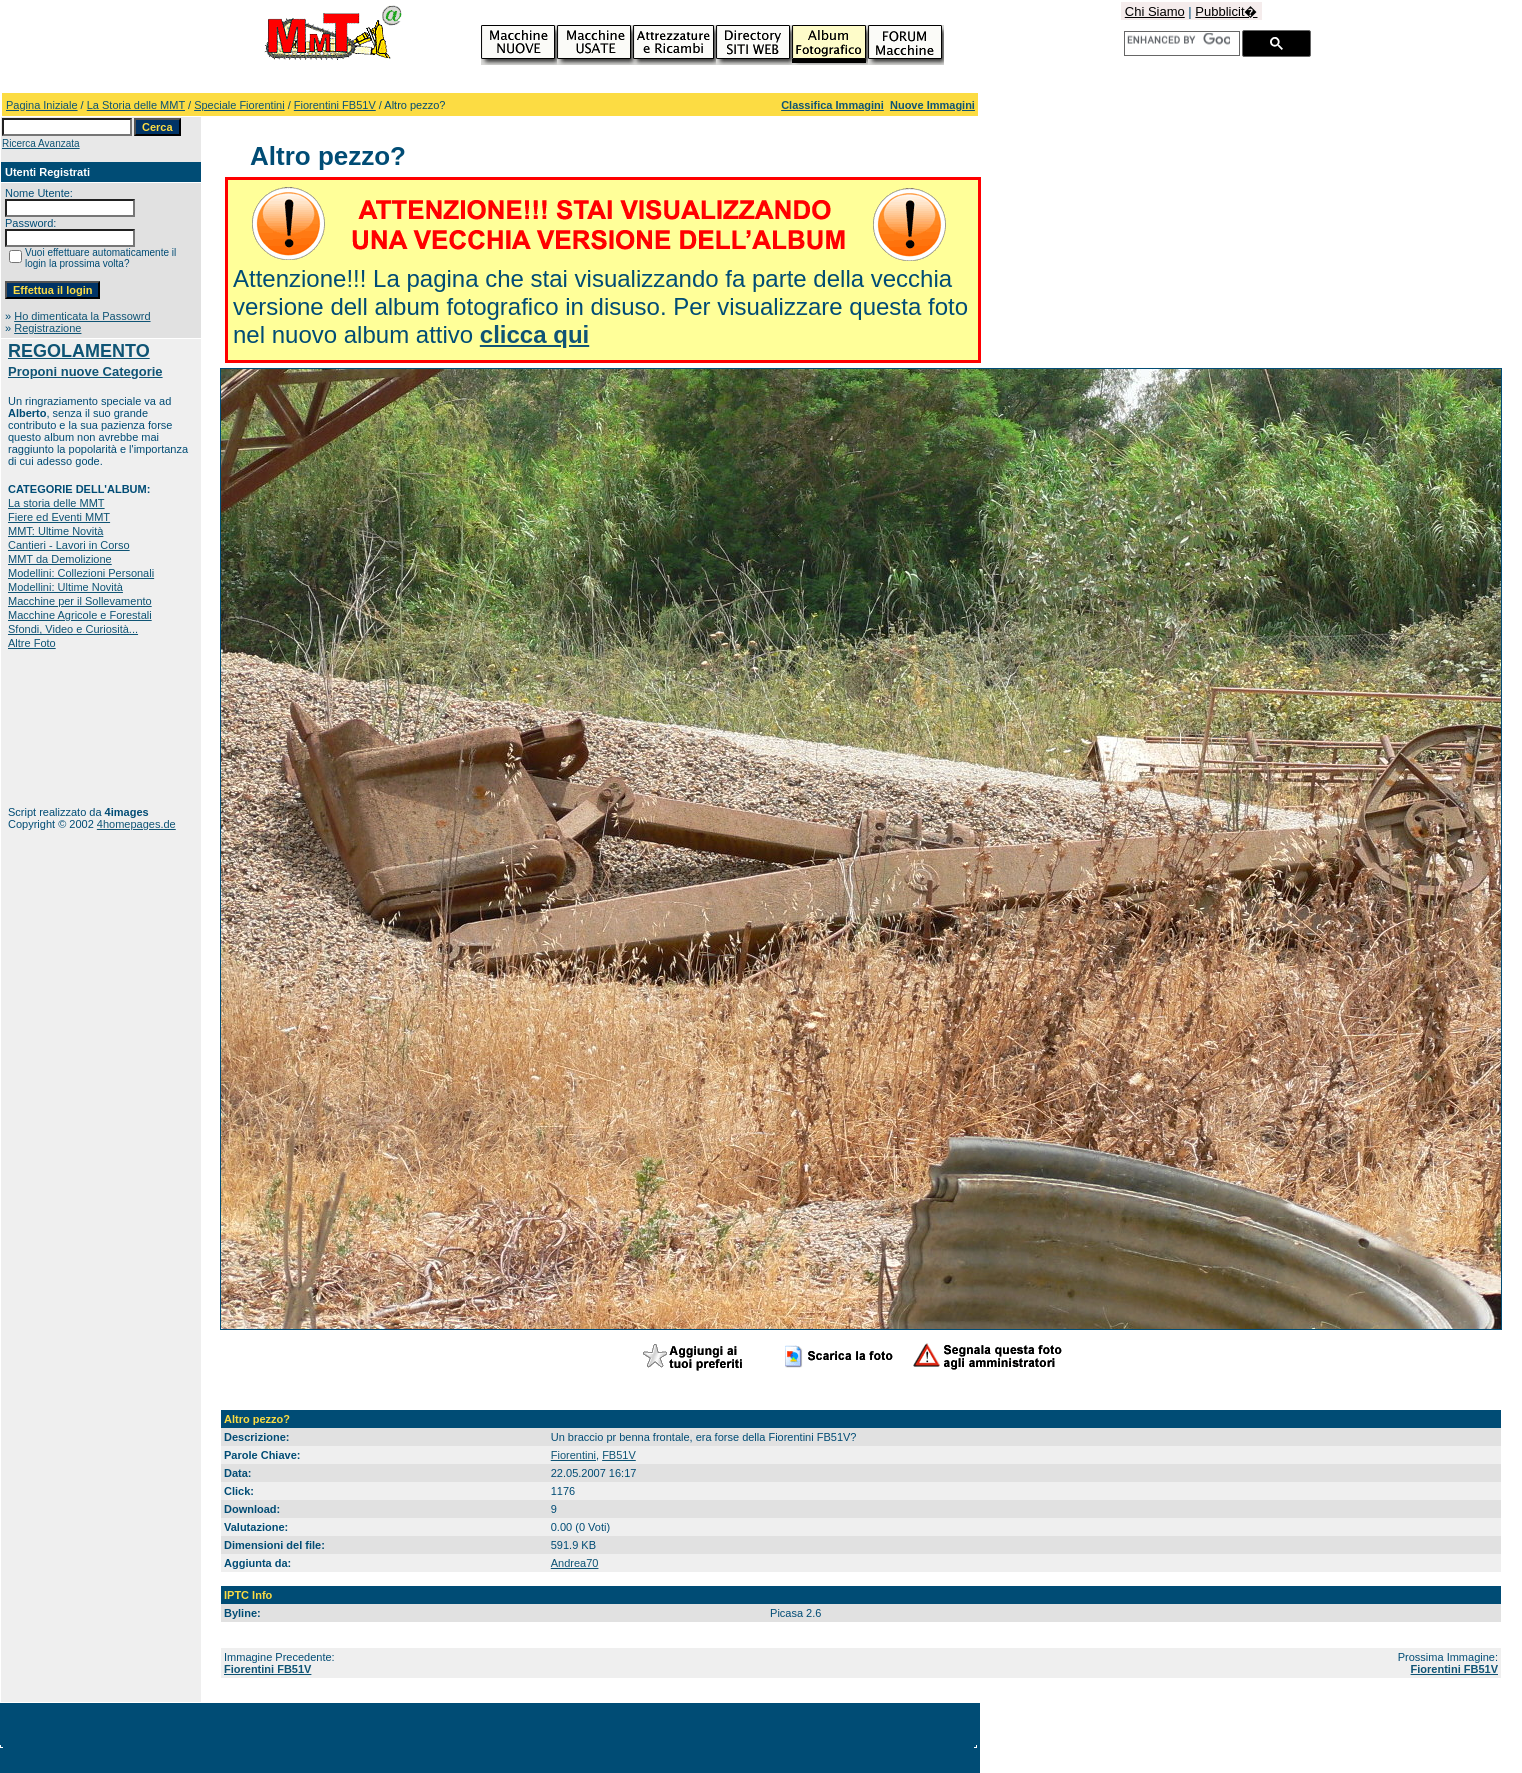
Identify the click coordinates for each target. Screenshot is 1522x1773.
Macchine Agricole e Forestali (80, 615)
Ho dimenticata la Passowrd (82, 316)
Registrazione (47, 328)
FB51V (619, 1455)
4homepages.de (136, 824)
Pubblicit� (1226, 11)
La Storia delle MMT (136, 105)
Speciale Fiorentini (239, 105)
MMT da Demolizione (60, 559)
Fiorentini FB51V (335, 105)
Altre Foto (32, 643)
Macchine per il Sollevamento (80, 601)
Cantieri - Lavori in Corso (69, 545)
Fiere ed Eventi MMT (59, 517)
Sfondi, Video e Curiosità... (73, 629)
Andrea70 (575, 1563)
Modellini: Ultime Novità (65, 587)
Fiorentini (573, 1455)
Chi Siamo (1155, 11)
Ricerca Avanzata (41, 143)
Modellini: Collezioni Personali (81, 573)
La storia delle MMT (56, 503)
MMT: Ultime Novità (55, 531)
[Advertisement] (70, 727)
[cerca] (1178, 40)
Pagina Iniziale (42, 105)
